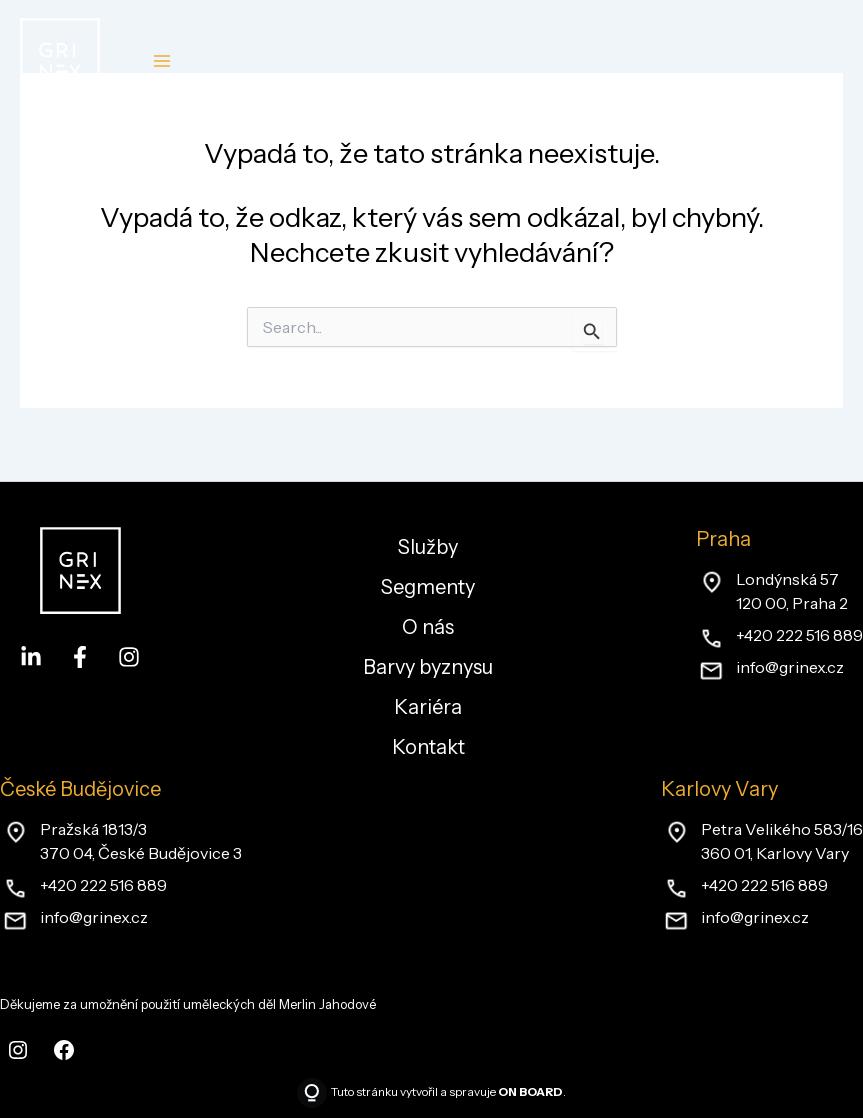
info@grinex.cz (790, 667)
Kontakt (428, 747)
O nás (428, 627)
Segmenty (428, 587)
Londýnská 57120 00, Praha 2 (792, 591)
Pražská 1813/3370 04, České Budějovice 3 (141, 841)
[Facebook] (80, 657)
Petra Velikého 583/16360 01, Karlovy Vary (782, 841)
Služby (428, 547)
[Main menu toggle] (161, 61)
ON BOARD (530, 1092)
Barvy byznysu (428, 667)
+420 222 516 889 (799, 635)
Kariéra (428, 707)
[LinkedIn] (31, 657)
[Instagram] (129, 657)
